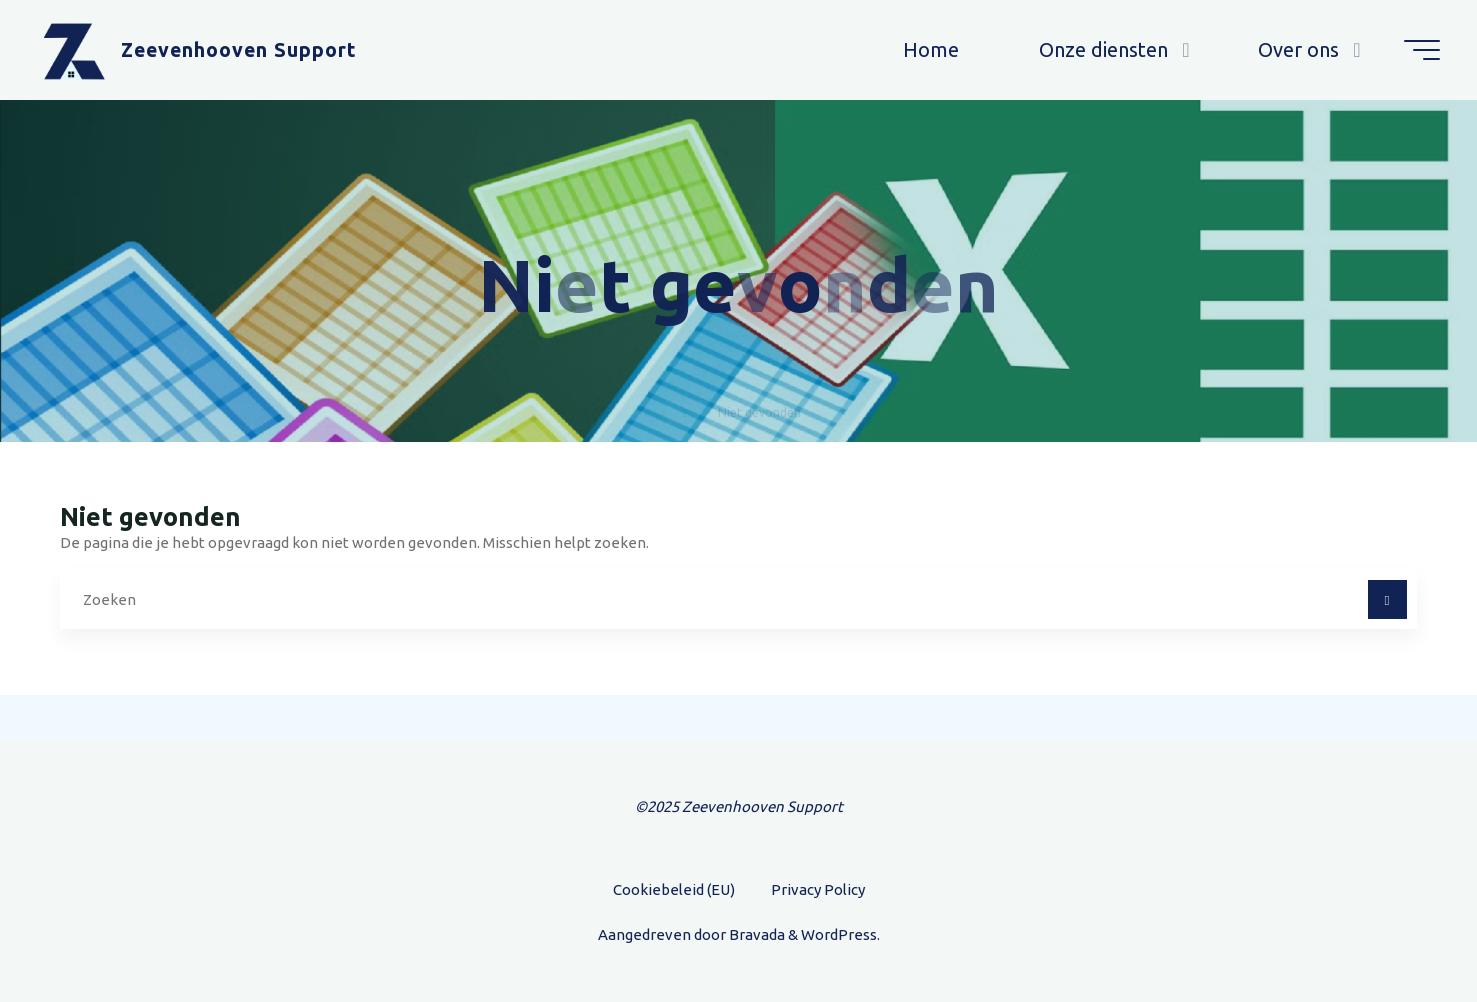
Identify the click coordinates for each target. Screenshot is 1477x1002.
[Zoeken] (1387, 599)
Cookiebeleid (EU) (674, 889)
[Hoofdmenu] (1422, 50)
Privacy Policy (818, 889)
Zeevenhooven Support (239, 50)
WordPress (839, 934)
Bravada (755, 934)
